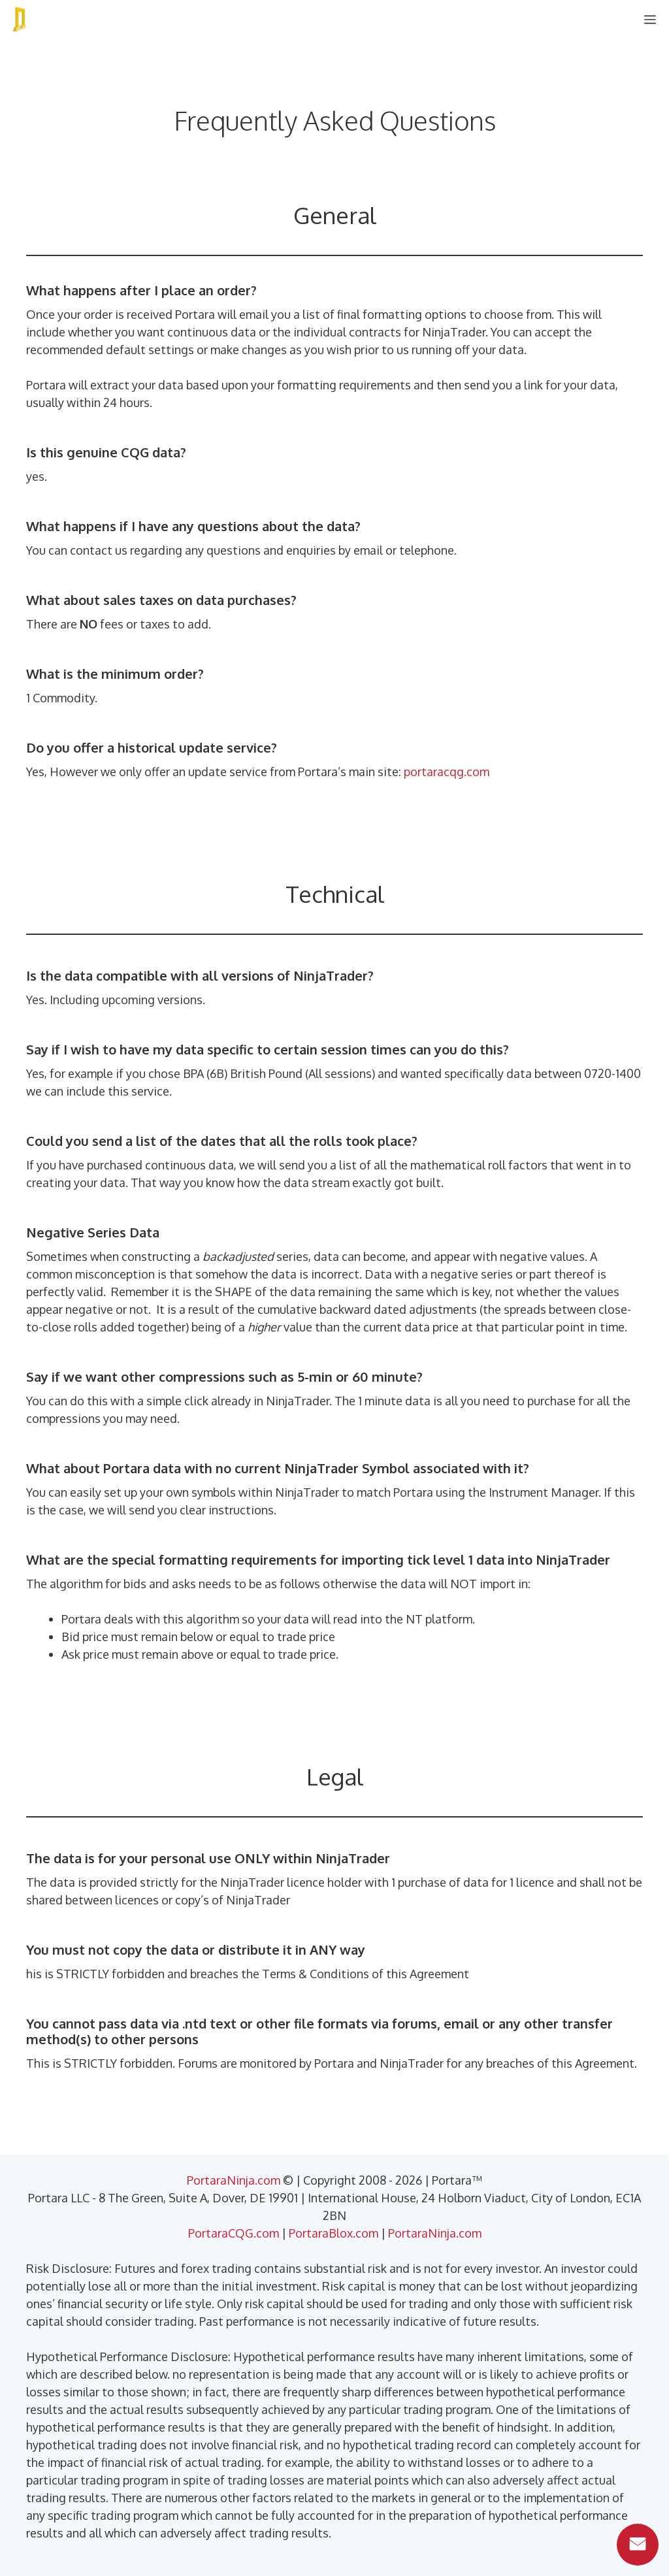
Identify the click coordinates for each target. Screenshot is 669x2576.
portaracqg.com (446, 771)
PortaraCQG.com (233, 2233)
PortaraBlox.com (333, 2233)
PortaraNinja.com (233, 2180)
